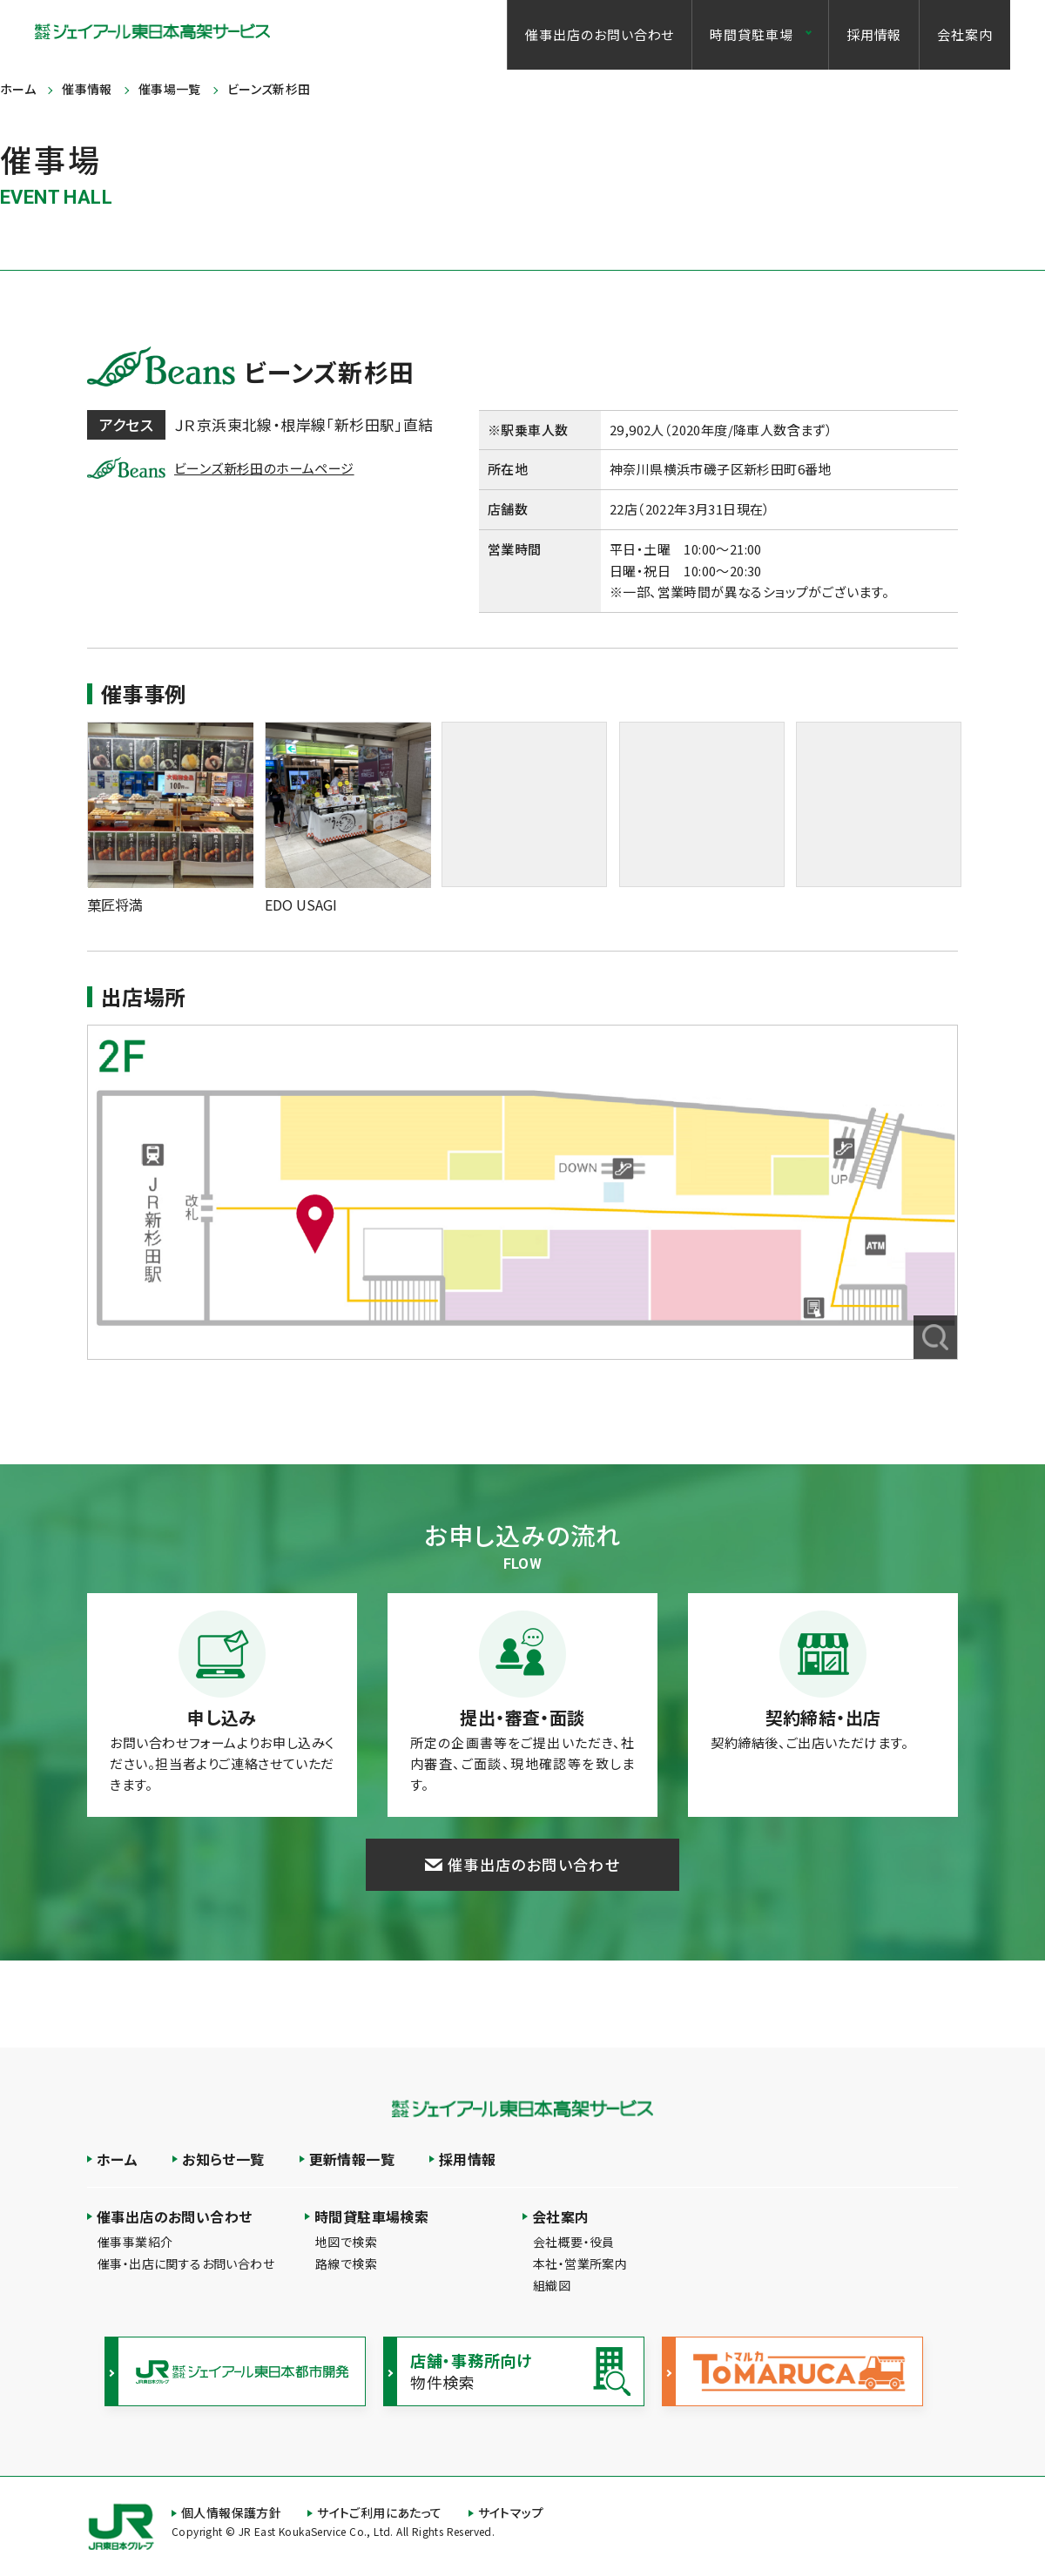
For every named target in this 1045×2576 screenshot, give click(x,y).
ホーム (117, 2159)
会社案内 (965, 34)
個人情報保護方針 (231, 2512)
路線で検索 (346, 2263)
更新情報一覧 (351, 2159)
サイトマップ (510, 2512)
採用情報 (874, 34)
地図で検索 (346, 2241)
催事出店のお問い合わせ (599, 34)
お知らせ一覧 (223, 2159)
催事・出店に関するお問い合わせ (186, 2263)
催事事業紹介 (135, 2241)
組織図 (551, 2285)
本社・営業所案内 (580, 2263)
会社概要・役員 (574, 2241)
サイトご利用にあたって (379, 2512)
